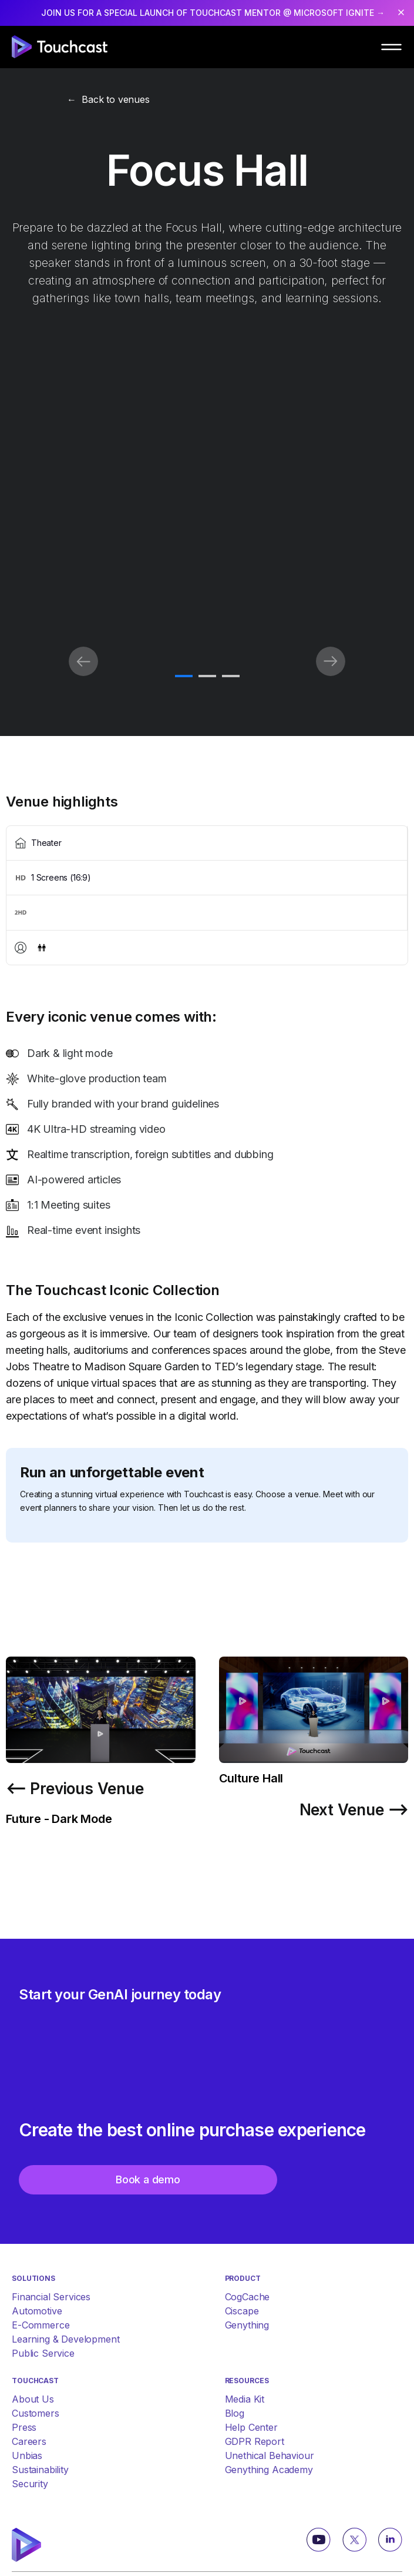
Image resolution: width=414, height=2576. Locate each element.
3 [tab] (230, 676)
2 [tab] (207, 676)
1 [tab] (183, 676)
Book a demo (148, 2179)
